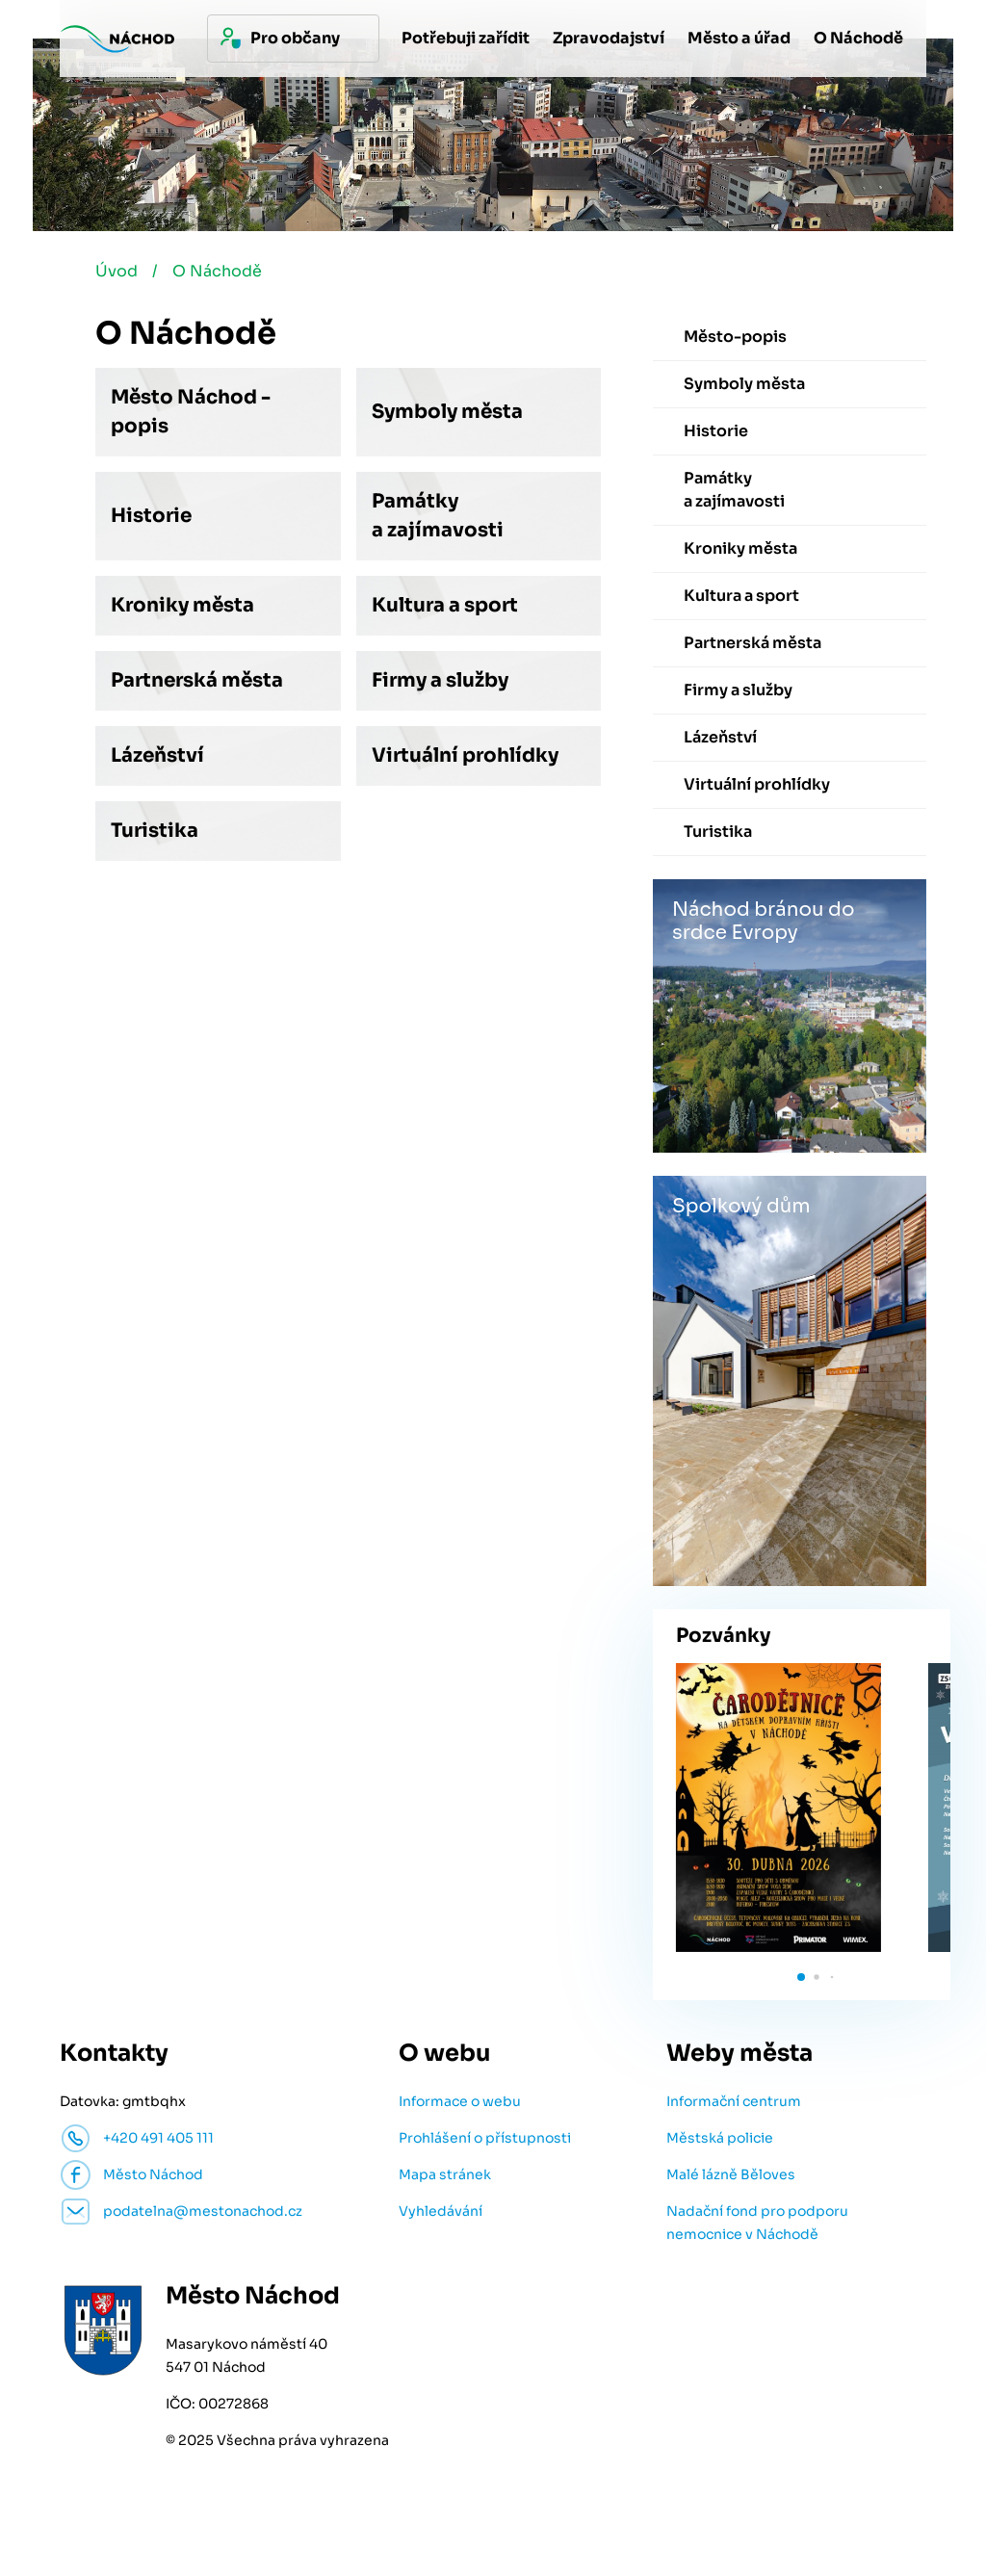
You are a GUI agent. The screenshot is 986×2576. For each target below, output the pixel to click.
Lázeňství (157, 757)
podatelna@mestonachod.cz (202, 2213)
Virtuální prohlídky (465, 757)
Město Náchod (153, 2176)
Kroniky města (182, 607)
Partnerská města (197, 682)
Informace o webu (460, 2103)
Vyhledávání (440, 2213)
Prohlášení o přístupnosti (485, 2139)
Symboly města (447, 414)
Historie (151, 518)
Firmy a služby (440, 682)
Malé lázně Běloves (730, 2176)
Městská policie (719, 2139)
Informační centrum (733, 2103)
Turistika (154, 832)
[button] (801, 1979)
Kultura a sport (445, 607)
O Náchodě (219, 273)
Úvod (116, 273)
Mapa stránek (445, 2176)
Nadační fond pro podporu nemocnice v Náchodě (757, 2224)
